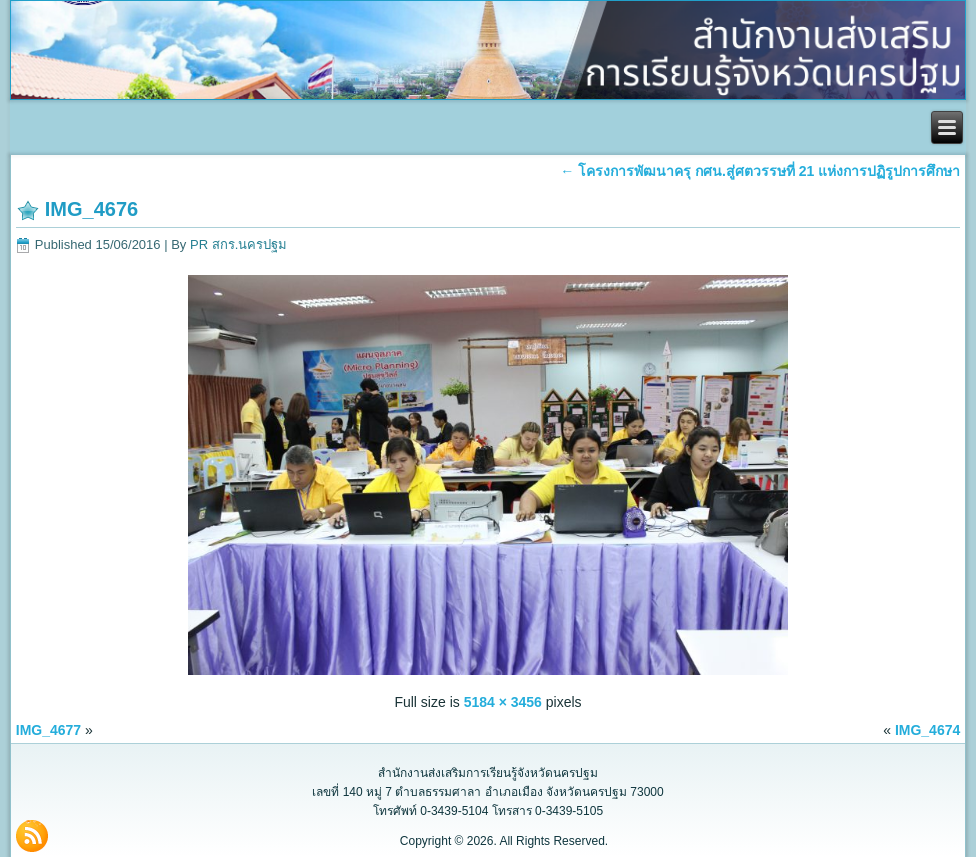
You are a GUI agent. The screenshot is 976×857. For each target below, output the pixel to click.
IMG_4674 (927, 730)
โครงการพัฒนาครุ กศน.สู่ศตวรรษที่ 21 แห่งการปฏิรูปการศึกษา (760, 171)
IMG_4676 (91, 209)
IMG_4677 (48, 730)
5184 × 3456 (503, 702)
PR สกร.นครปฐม (238, 244)
